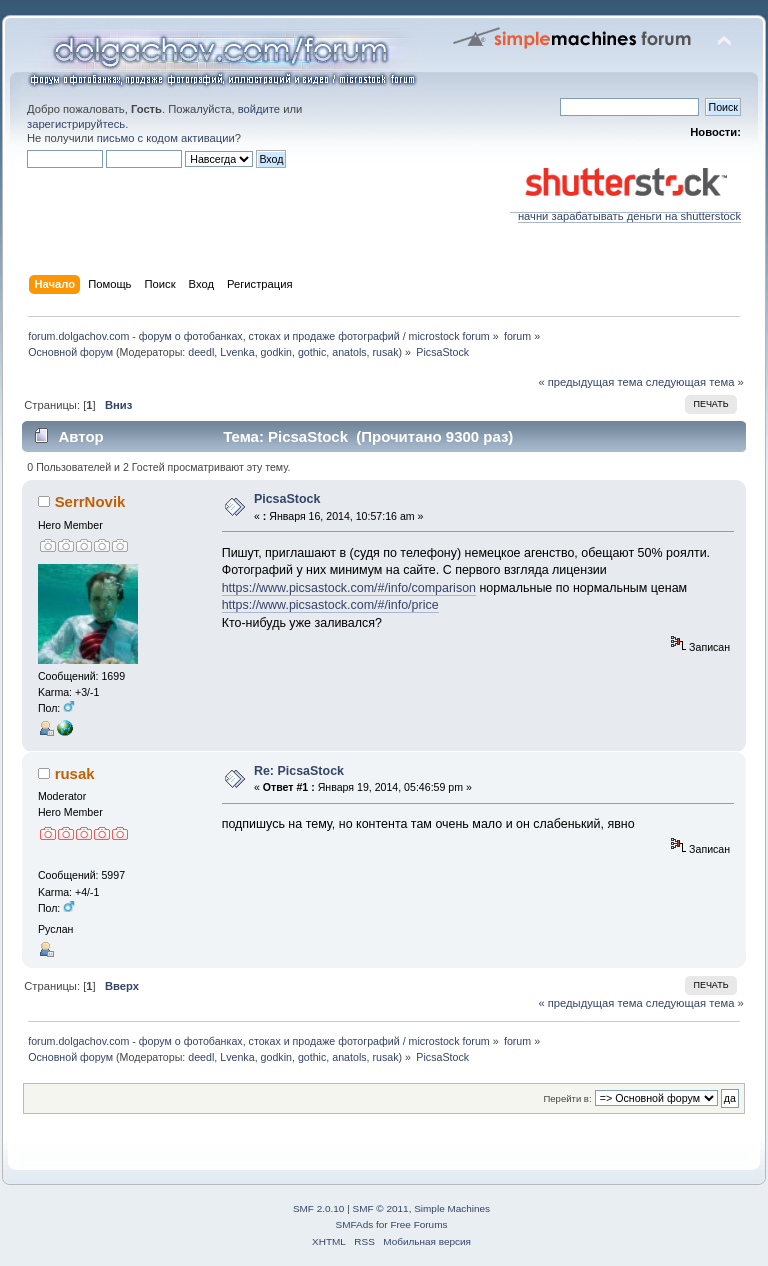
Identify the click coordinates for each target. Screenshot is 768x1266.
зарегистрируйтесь (76, 124)
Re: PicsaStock (299, 771)
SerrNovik (90, 501)
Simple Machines (452, 1208)
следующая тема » (695, 382)
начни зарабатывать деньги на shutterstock (625, 211)
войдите (259, 109)
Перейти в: (567, 1098)
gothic (312, 352)
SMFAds (355, 1224)
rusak (386, 352)
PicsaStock (287, 499)
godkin (276, 352)
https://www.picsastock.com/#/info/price (330, 605)
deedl (201, 352)
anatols (349, 352)
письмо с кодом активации (166, 138)
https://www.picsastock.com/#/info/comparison (349, 588)
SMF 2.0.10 (319, 1208)
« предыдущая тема (590, 382)
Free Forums (418, 1224)
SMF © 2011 (381, 1208)
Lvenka (237, 352)
